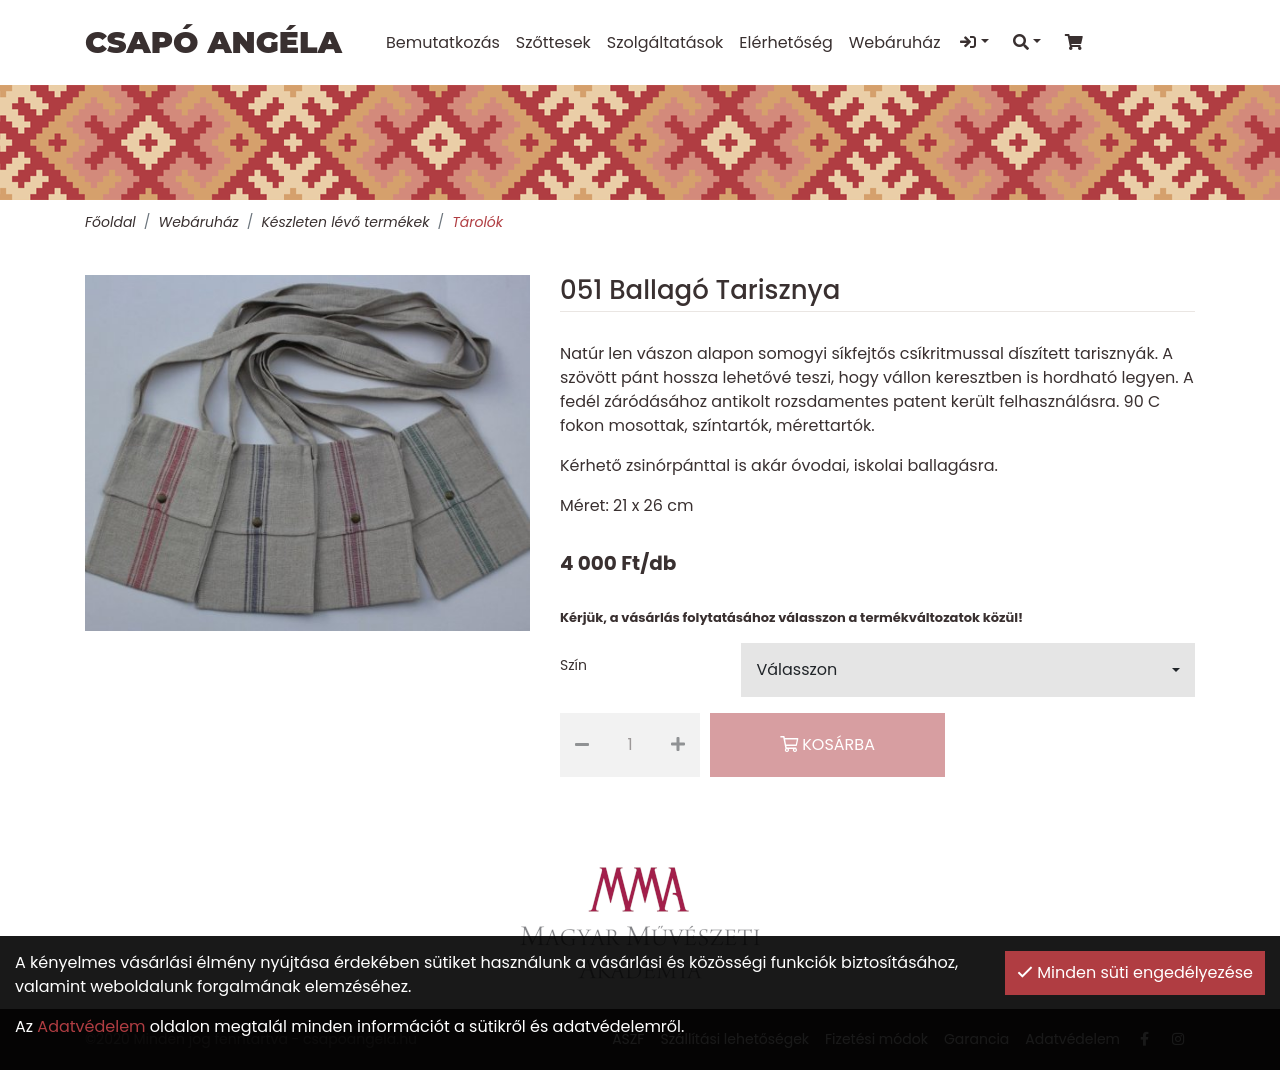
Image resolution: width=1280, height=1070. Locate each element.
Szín (573, 665)
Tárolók (477, 222)
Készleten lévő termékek (345, 222)
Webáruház (198, 222)
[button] (968, 670)
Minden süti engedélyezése (1135, 972)
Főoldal (110, 222)
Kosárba (827, 744)
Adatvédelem (91, 1026)
